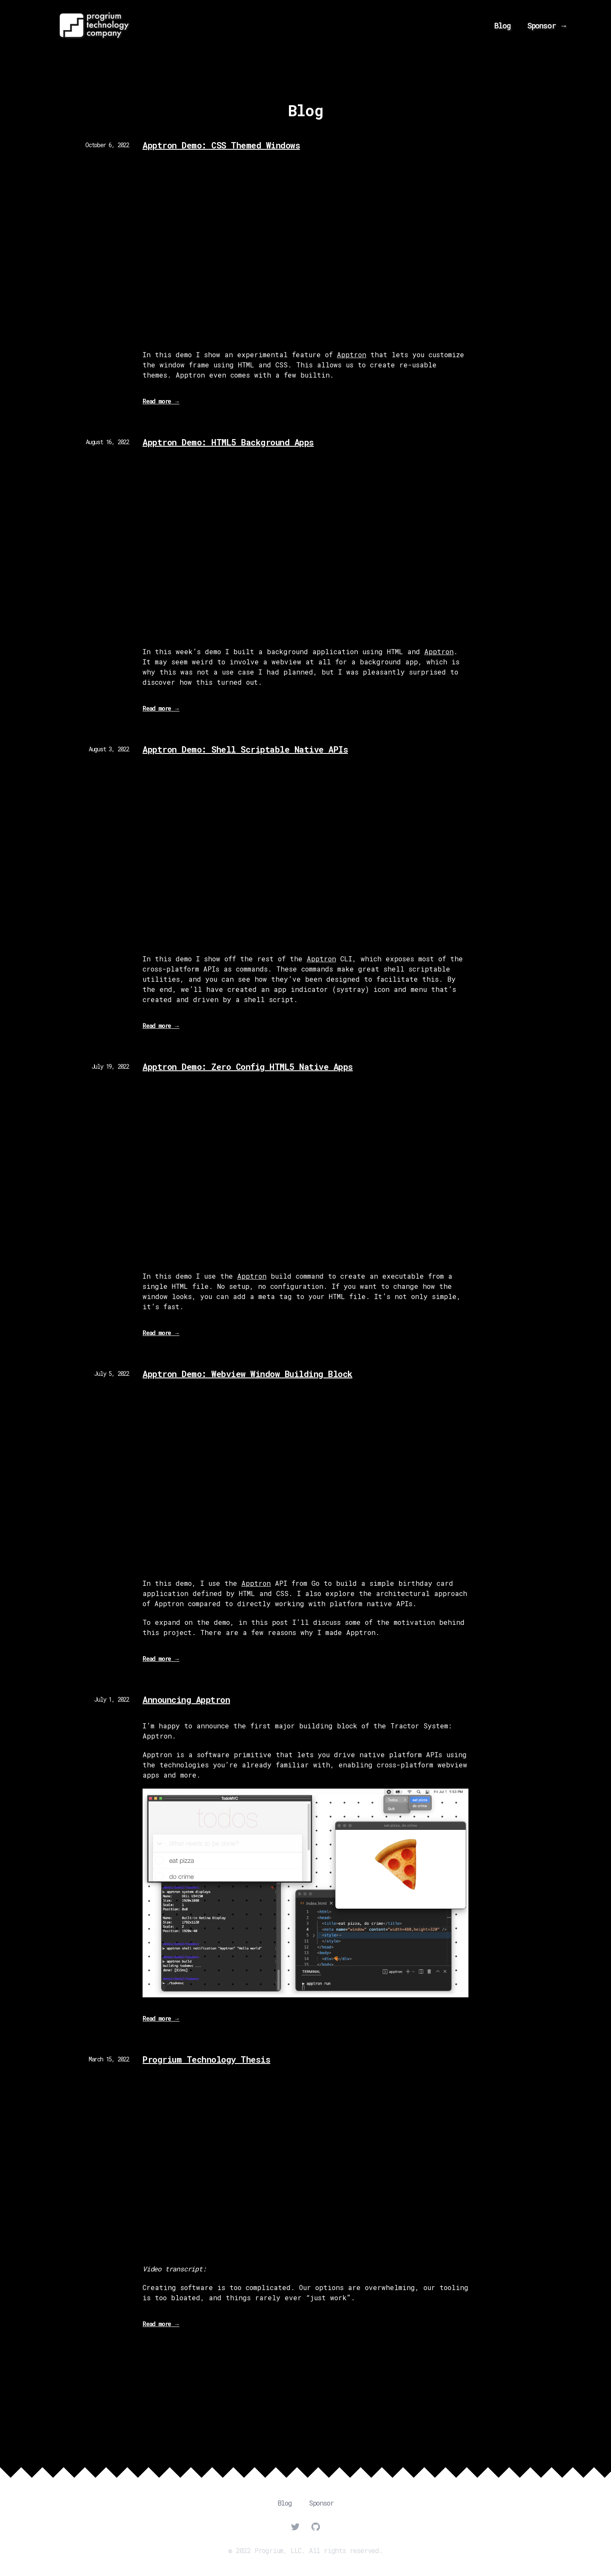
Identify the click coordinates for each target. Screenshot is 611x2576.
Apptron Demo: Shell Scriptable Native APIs (245, 749)
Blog (502, 25)
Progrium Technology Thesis (206, 2059)
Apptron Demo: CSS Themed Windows (221, 145)
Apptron (351, 354)
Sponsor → (547, 25)
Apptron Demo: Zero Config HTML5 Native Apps (248, 1066)
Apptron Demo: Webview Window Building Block (248, 1373)
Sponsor (321, 2502)
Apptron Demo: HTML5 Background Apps (228, 442)
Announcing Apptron (186, 1699)
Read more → (161, 403)
